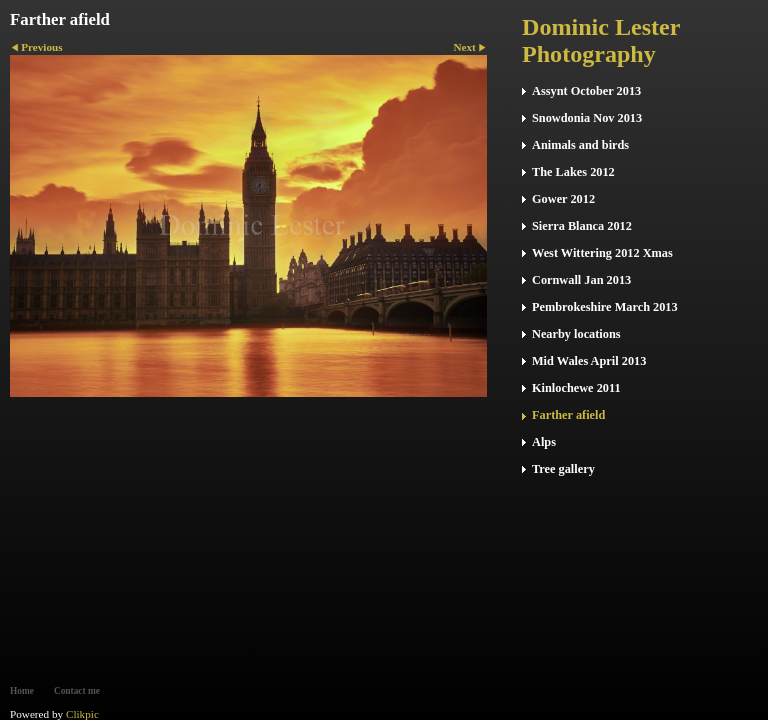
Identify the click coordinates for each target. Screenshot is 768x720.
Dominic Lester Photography (601, 40)
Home (22, 691)
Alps (544, 442)
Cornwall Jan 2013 (581, 280)
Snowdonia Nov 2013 (587, 118)
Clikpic (82, 714)
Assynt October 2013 (586, 91)
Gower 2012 (563, 199)
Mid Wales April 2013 (589, 361)
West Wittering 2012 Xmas (602, 253)
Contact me (77, 691)
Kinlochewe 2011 (576, 388)
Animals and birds (580, 145)
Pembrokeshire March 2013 (605, 307)
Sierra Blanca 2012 (582, 226)
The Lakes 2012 (573, 172)
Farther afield (568, 415)
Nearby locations (576, 334)
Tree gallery (563, 469)
